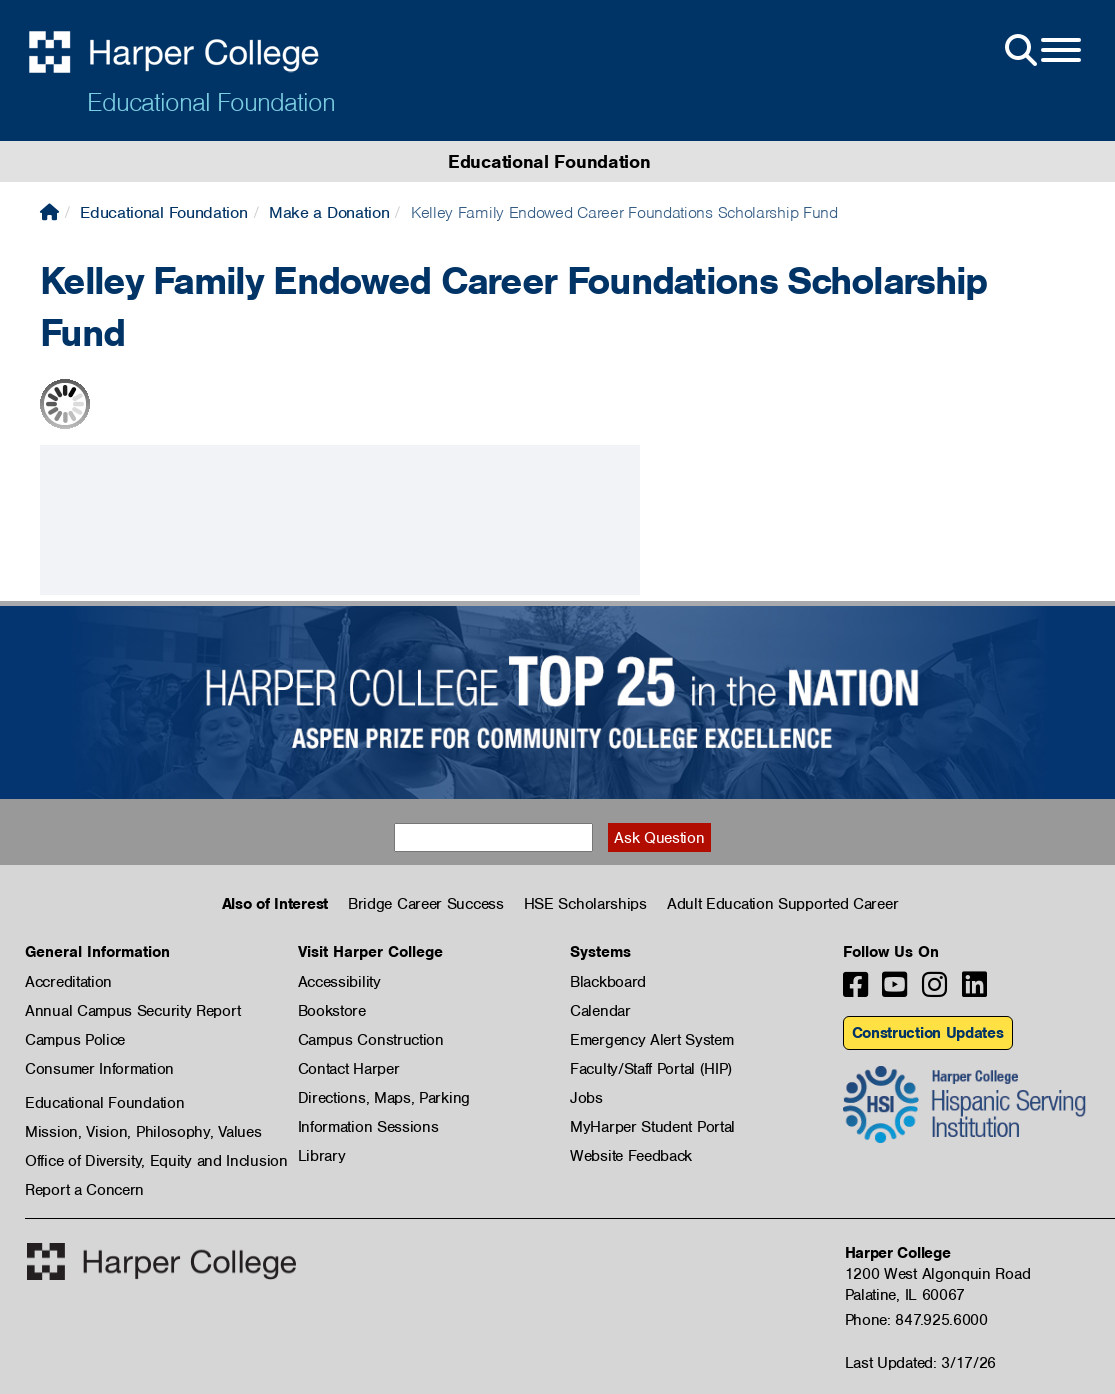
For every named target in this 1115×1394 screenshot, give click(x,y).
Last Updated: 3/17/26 (921, 1363)
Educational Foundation (211, 102)
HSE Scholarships (585, 904)
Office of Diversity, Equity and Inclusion (156, 1161)
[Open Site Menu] (1041, 51)
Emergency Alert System (651, 1040)
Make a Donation (329, 212)
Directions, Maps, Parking (384, 1098)
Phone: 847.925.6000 (916, 1320)
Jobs (586, 1098)
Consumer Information (99, 1069)
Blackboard (608, 982)
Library (322, 1156)
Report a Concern (84, 1190)
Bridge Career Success (426, 904)
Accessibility (339, 982)
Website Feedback (631, 1156)
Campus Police (75, 1040)
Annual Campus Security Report (132, 1011)
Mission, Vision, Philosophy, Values (143, 1132)
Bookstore (332, 1011)
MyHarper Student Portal (652, 1127)
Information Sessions (368, 1127)
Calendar (600, 1011)
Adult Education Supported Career (782, 904)
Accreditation (68, 982)
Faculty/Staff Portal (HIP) (651, 1069)
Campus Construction (371, 1040)
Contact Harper (349, 1069)
